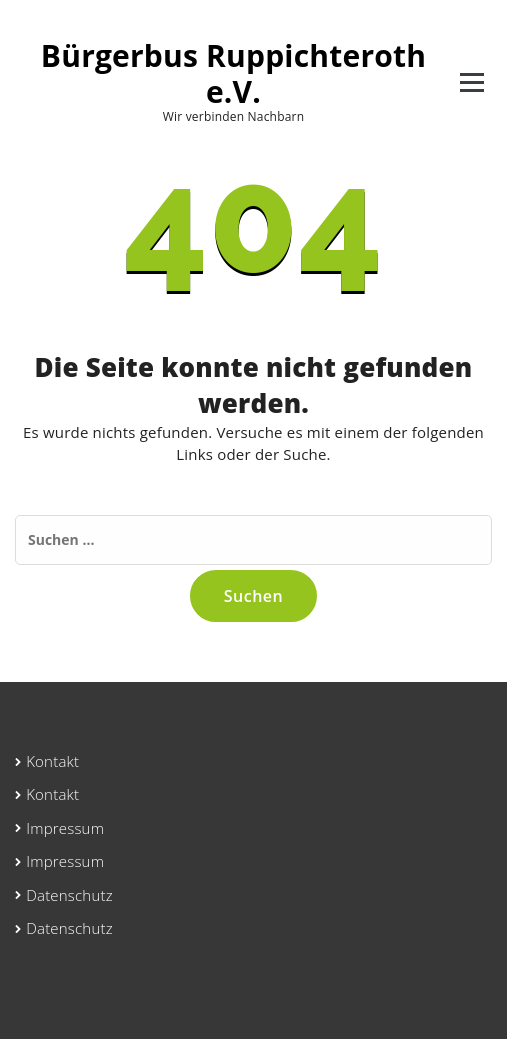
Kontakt (52, 761)
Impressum (65, 828)
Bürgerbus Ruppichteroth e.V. (233, 74)
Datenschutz (69, 895)
